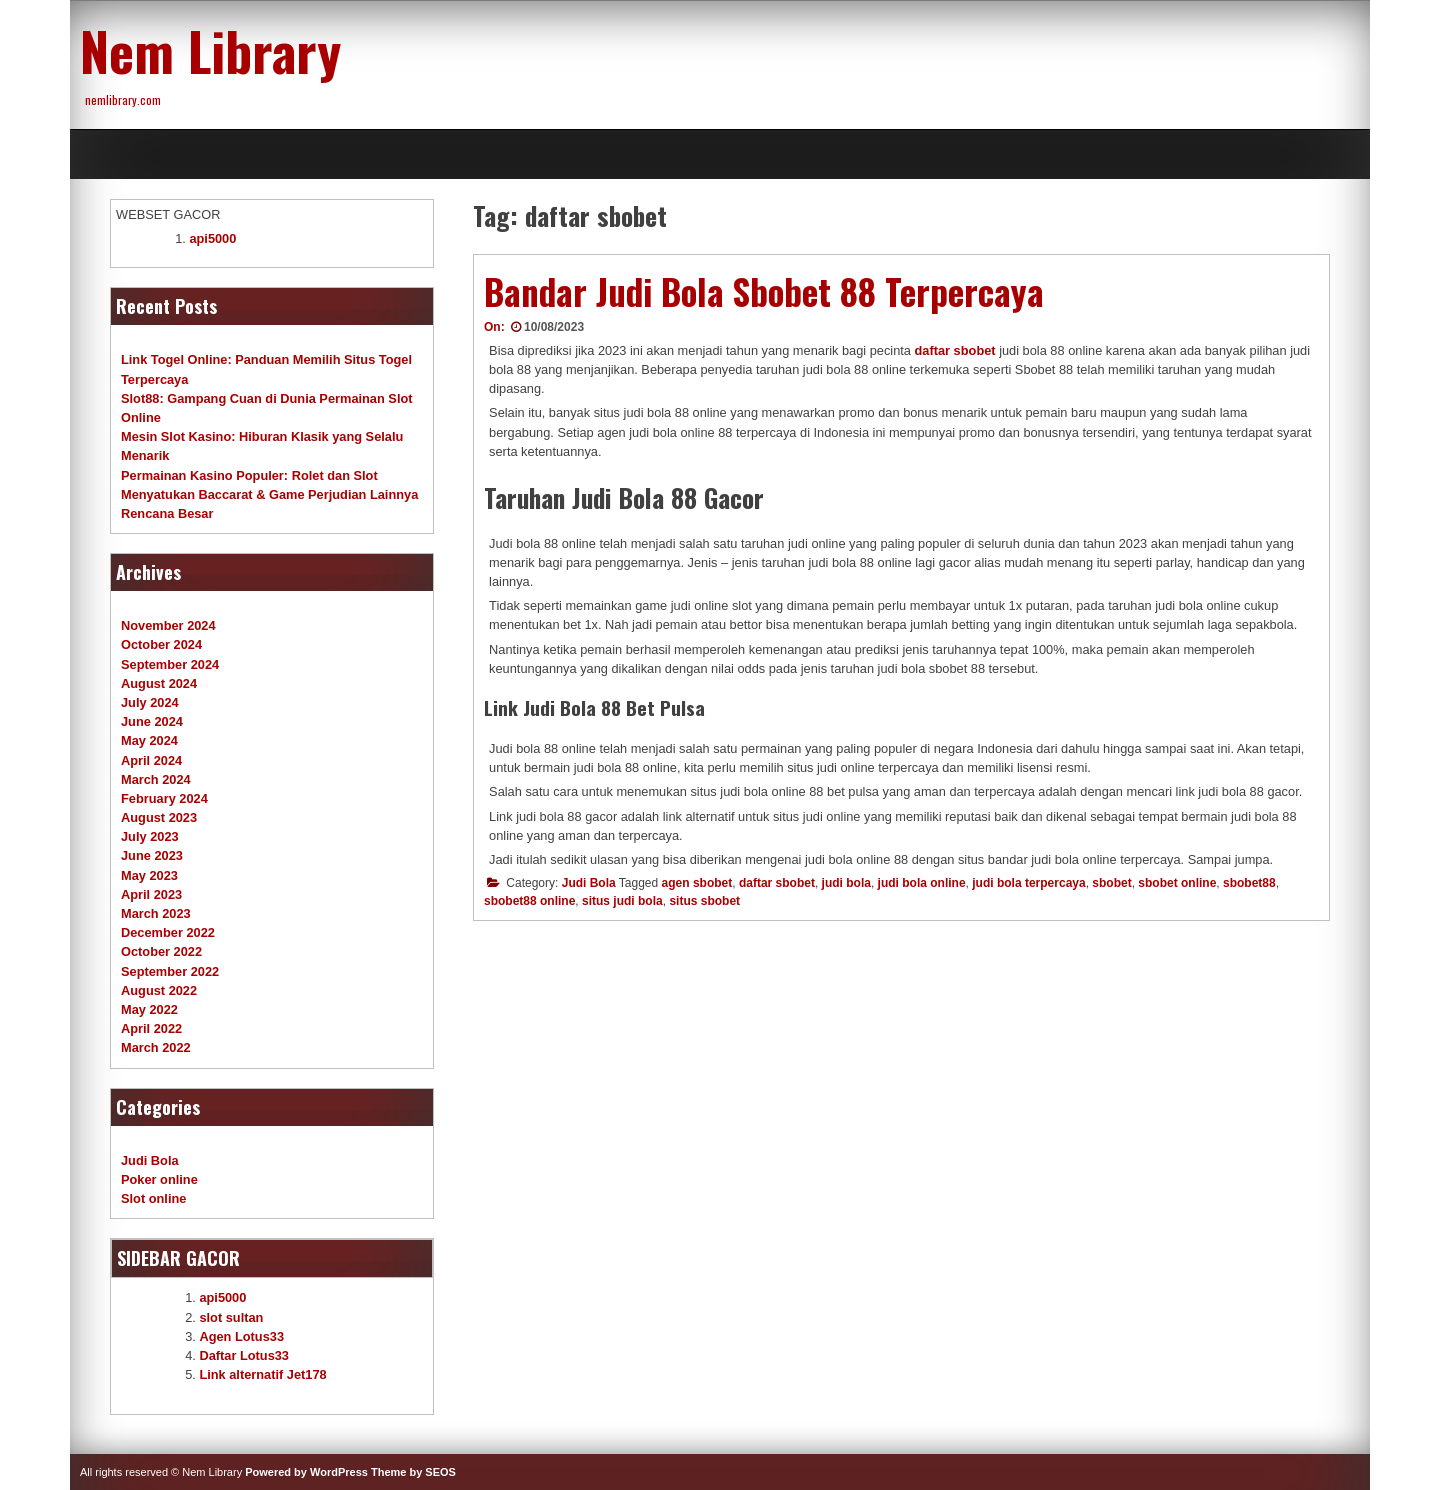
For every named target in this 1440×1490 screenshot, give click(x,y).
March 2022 (156, 1047)
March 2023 (156, 913)
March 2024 (156, 779)
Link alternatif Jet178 (262, 1374)
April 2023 (151, 894)
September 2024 (170, 664)
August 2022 (159, 990)
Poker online (159, 1179)
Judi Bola (589, 883)
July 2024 (150, 702)
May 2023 (149, 875)
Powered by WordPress (306, 1472)
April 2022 (151, 1028)
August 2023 (159, 817)
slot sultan (231, 1317)
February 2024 (164, 798)
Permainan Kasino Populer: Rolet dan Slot (249, 475)
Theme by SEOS (413, 1472)
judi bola (846, 883)
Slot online (153, 1198)
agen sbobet (697, 883)
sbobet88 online (529, 901)
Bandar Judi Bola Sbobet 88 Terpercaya (764, 291)
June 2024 (152, 721)
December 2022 (168, 932)
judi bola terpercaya (1028, 883)
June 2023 (152, 855)
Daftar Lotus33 (244, 1355)
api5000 (212, 238)
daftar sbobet (955, 350)
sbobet (1111, 883)
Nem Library (210, 50)
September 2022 (170, 971)
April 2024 (151, 760)
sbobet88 (1249, 883)
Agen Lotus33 (241, 1336)
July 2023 (150, 836)
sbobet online (1177, 883)
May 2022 (149, 1009)
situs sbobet (704, 901)
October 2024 (161, 644)
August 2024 (159, 683)
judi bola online (922, 883)
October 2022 (161, 951)
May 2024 (149, 740)
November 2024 (168, 625)
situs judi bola (622, 901)
